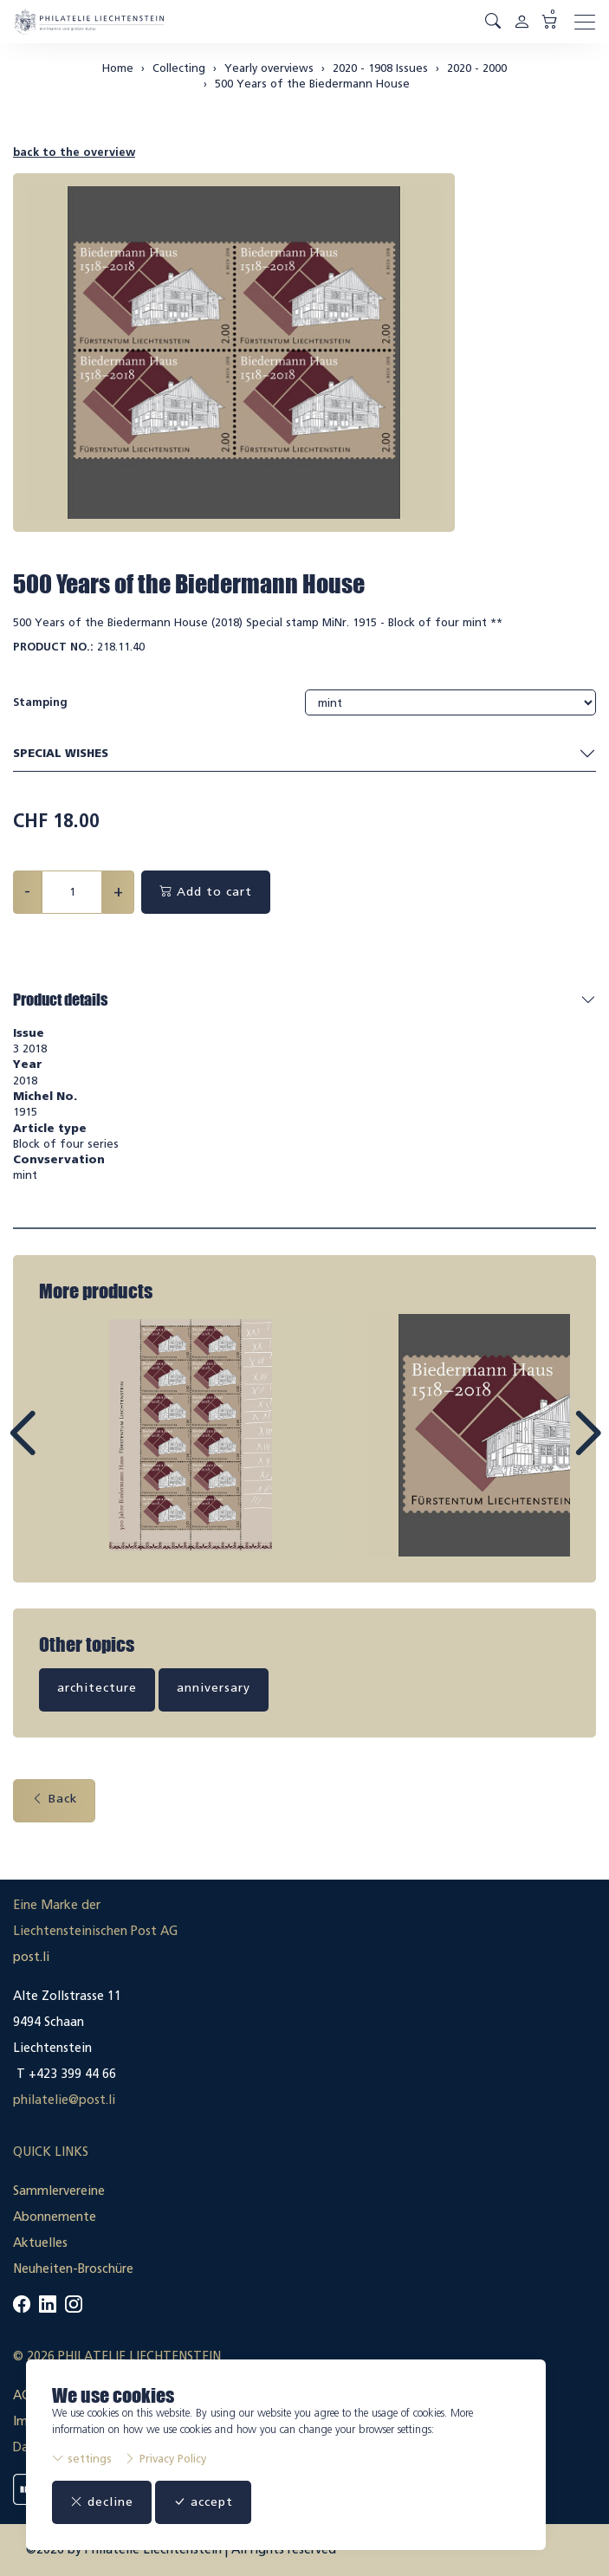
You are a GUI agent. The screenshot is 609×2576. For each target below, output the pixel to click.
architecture (97, 1687)
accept (203, 2502)
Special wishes (304, 754)
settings (82, 2458)
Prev (61, 1449)
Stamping (40, 702)
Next (547, 1449)
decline (101, 2502)
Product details (60, 999)
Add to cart (205, 891)
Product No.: (53, 646)
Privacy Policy (165, 2458)
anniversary (213, 1687)
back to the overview (74, 152)
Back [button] (54, 1798)
